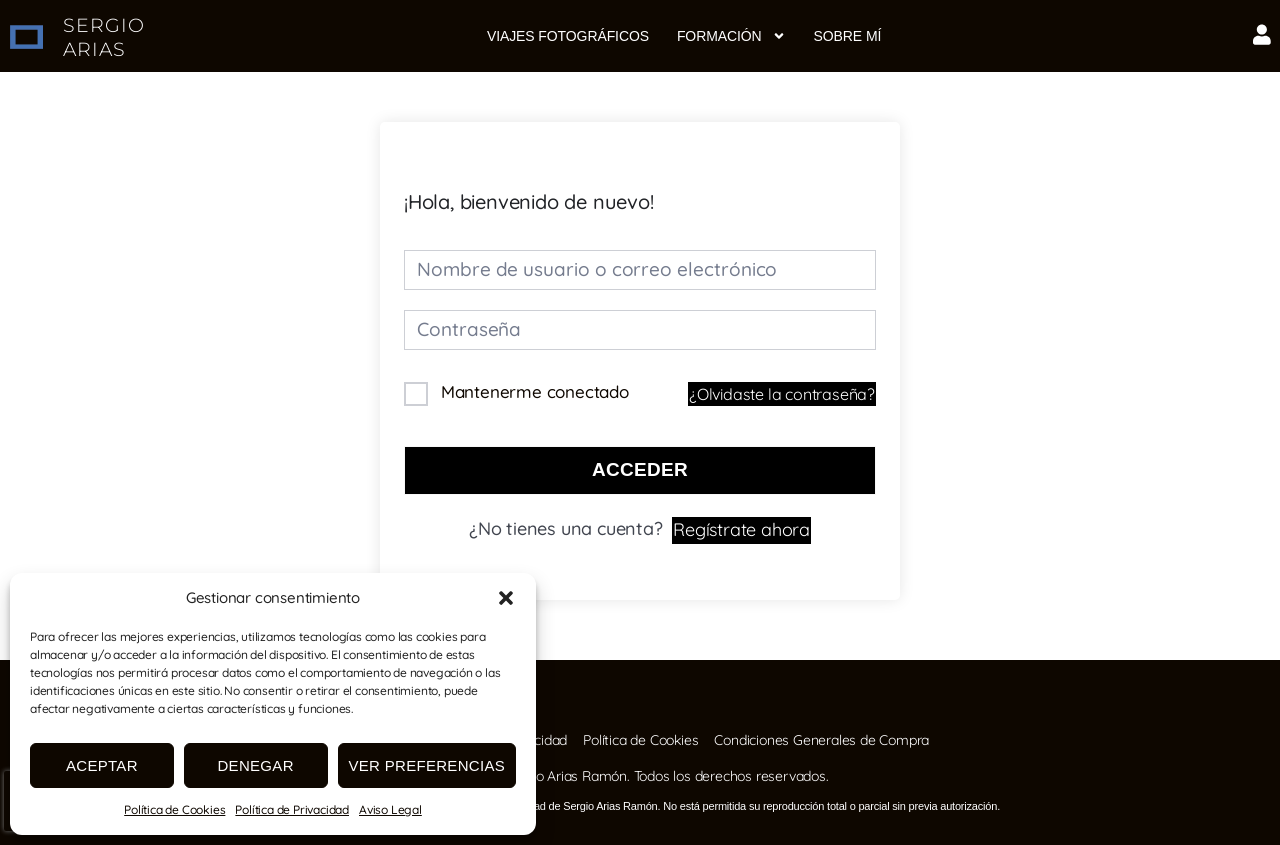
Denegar (255, 765)
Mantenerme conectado (535, 392)
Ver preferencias (427, 765)
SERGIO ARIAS (103, 37)
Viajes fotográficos (568, 36)
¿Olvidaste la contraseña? (782, 394)
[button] (506, 598)
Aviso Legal (390, 809)
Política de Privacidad (292, 809)
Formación (731, 36)
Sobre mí (848, 36)
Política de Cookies (174, 809)
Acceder (640, 469)
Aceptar (102, 765)
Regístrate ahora (741, 527)
